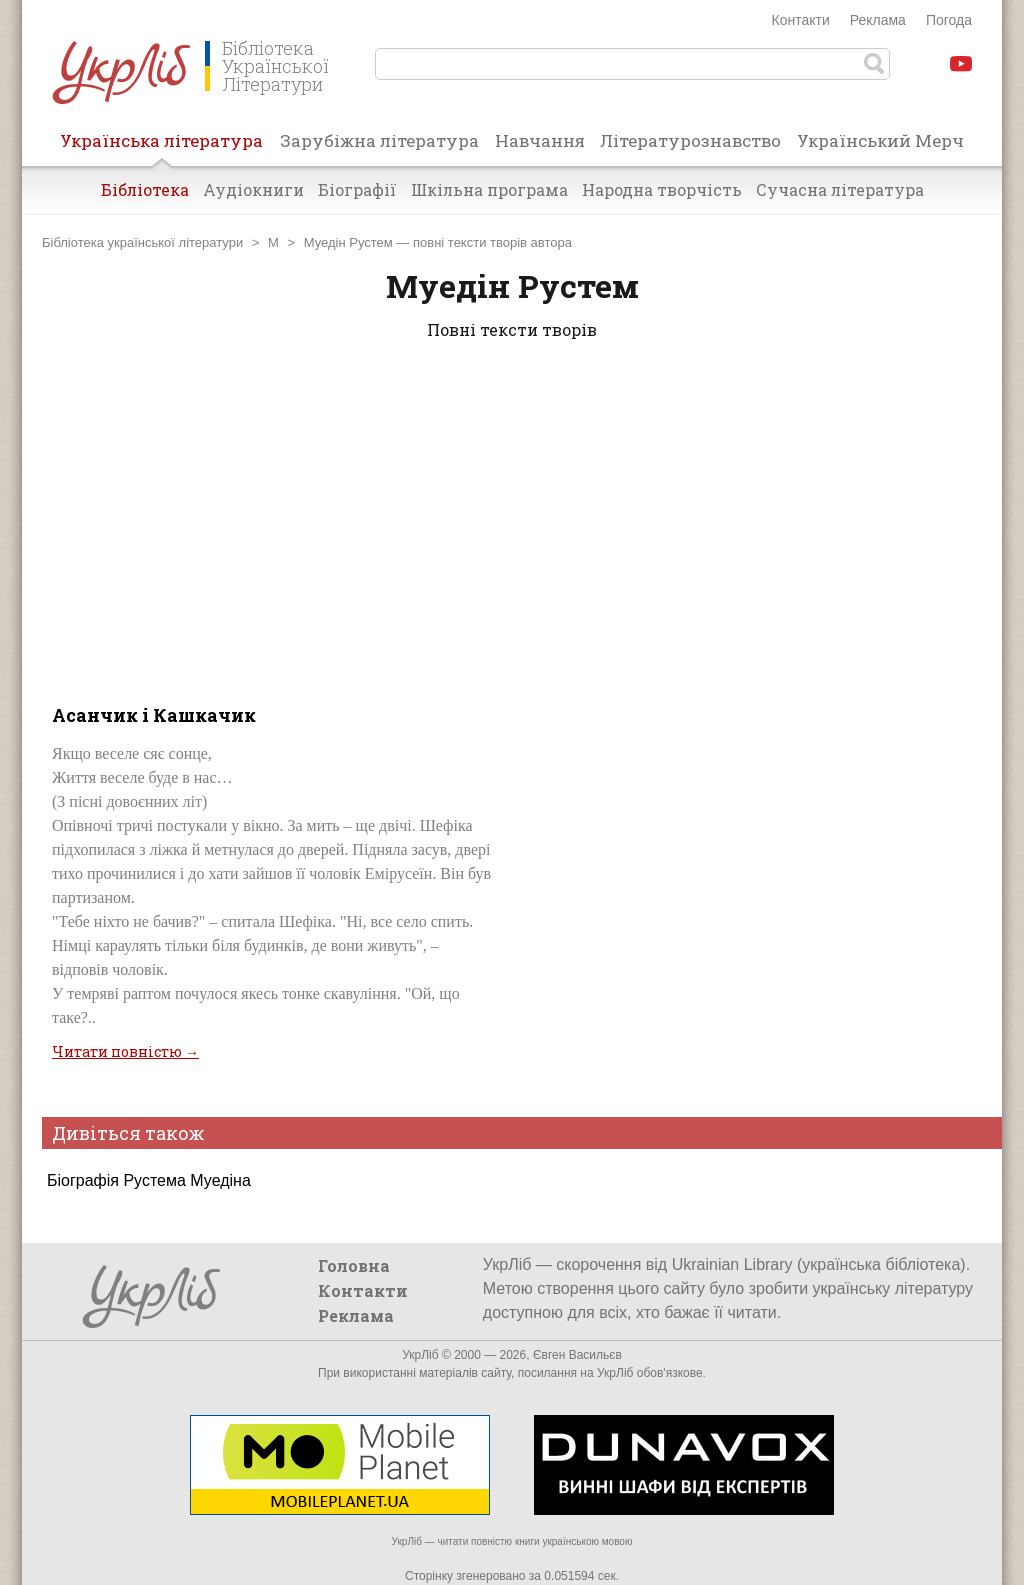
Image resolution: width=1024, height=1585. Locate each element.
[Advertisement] (512, 518)
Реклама (878, 20)
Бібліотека (145, 189)
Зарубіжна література (379, 140)
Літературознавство (690, 140)
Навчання (540, 140)
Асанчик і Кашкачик (154, 715)
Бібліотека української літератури (142, 242)
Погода (949, 20)
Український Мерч (880, 140)
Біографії (357, 189)
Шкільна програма (489, 189)
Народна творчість (662, 189)
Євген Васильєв (577, 1355)
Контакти (801, 20)
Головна (354, 1265)
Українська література (161, 147)
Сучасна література (840, 189)
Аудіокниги (253, 189)
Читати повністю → (125, 1051)
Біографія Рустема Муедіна (149, 1180)
